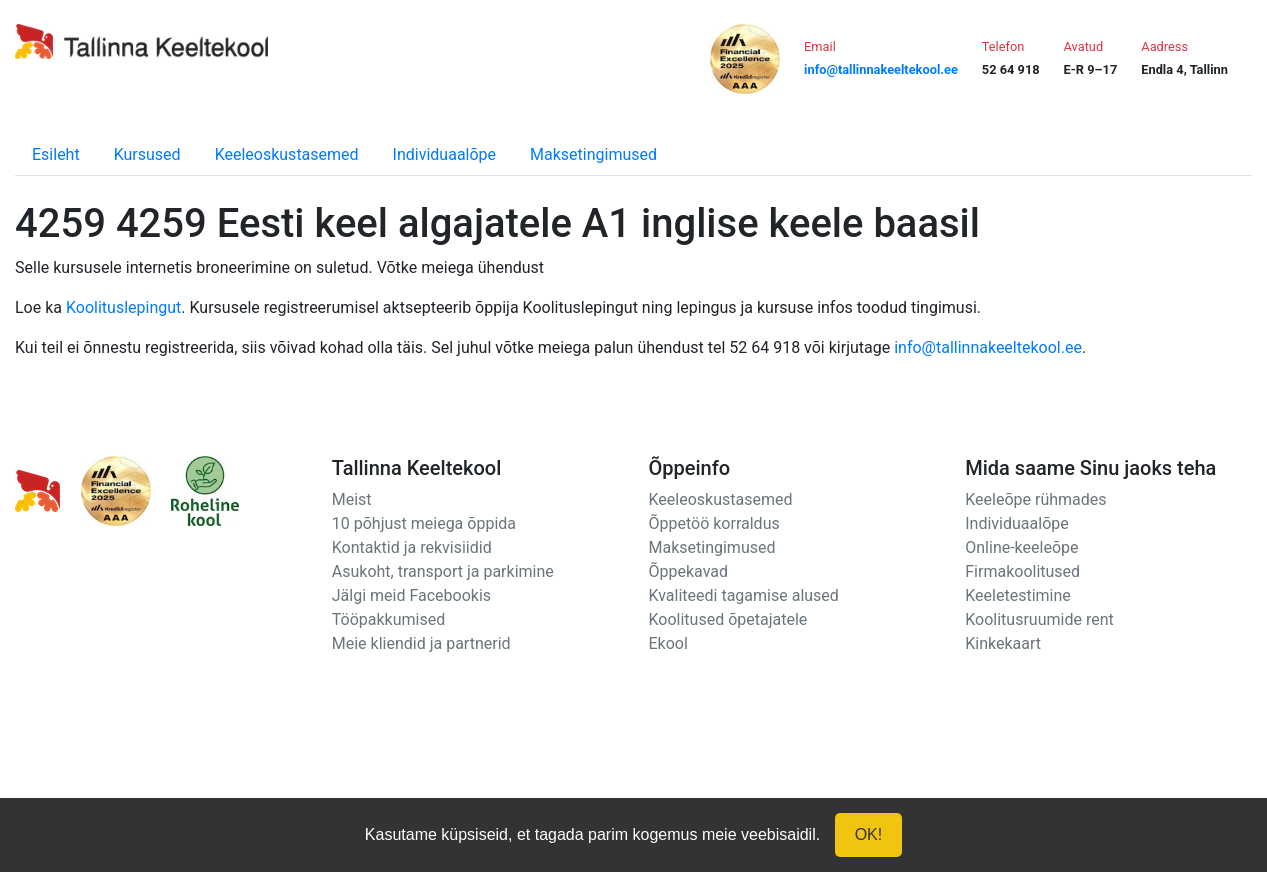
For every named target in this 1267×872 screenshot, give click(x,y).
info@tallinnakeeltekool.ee (988, 347)
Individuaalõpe (444, 154)
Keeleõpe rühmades (1035, 499)
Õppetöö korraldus (714, 523)
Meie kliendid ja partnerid (421, 643)
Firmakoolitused (1022, 571)
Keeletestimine (1018, 595)
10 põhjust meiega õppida (424, 523)
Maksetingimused (593, 154)
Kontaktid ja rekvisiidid (412, 547)
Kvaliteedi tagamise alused (744, 595)
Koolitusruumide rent (1039, 619)
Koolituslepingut (123, 307)
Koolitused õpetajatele (728, 619)
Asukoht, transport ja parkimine (443, 571)
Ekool (668, 643)
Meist (352, 499)
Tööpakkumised (388, 619)
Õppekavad (689, 571)
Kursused (147, 154)
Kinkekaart (1003, 643)
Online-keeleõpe (1021, 547)
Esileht (56, 154)
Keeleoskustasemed (287, 154)
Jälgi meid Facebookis (411, 595)
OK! (869, 834)
